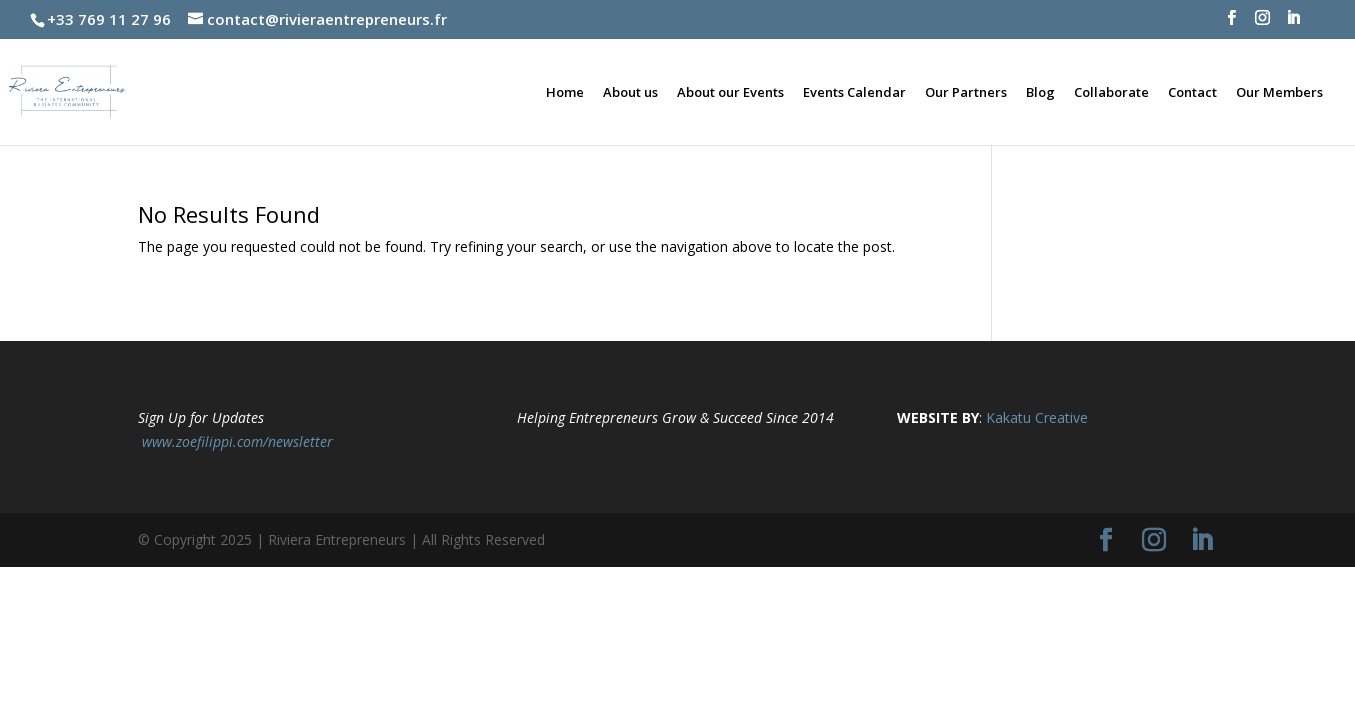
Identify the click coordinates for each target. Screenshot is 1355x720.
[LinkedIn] (1293, 23)
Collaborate (1111, 93)
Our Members (1279, 93)
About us (630, 93)
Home (565, 93)
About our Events (730, 93)
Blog (1040, 93)
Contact (1192, 93)
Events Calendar (854, 93)
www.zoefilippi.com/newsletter (237, 441)
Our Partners (966, 93)
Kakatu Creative (1037, 417)
